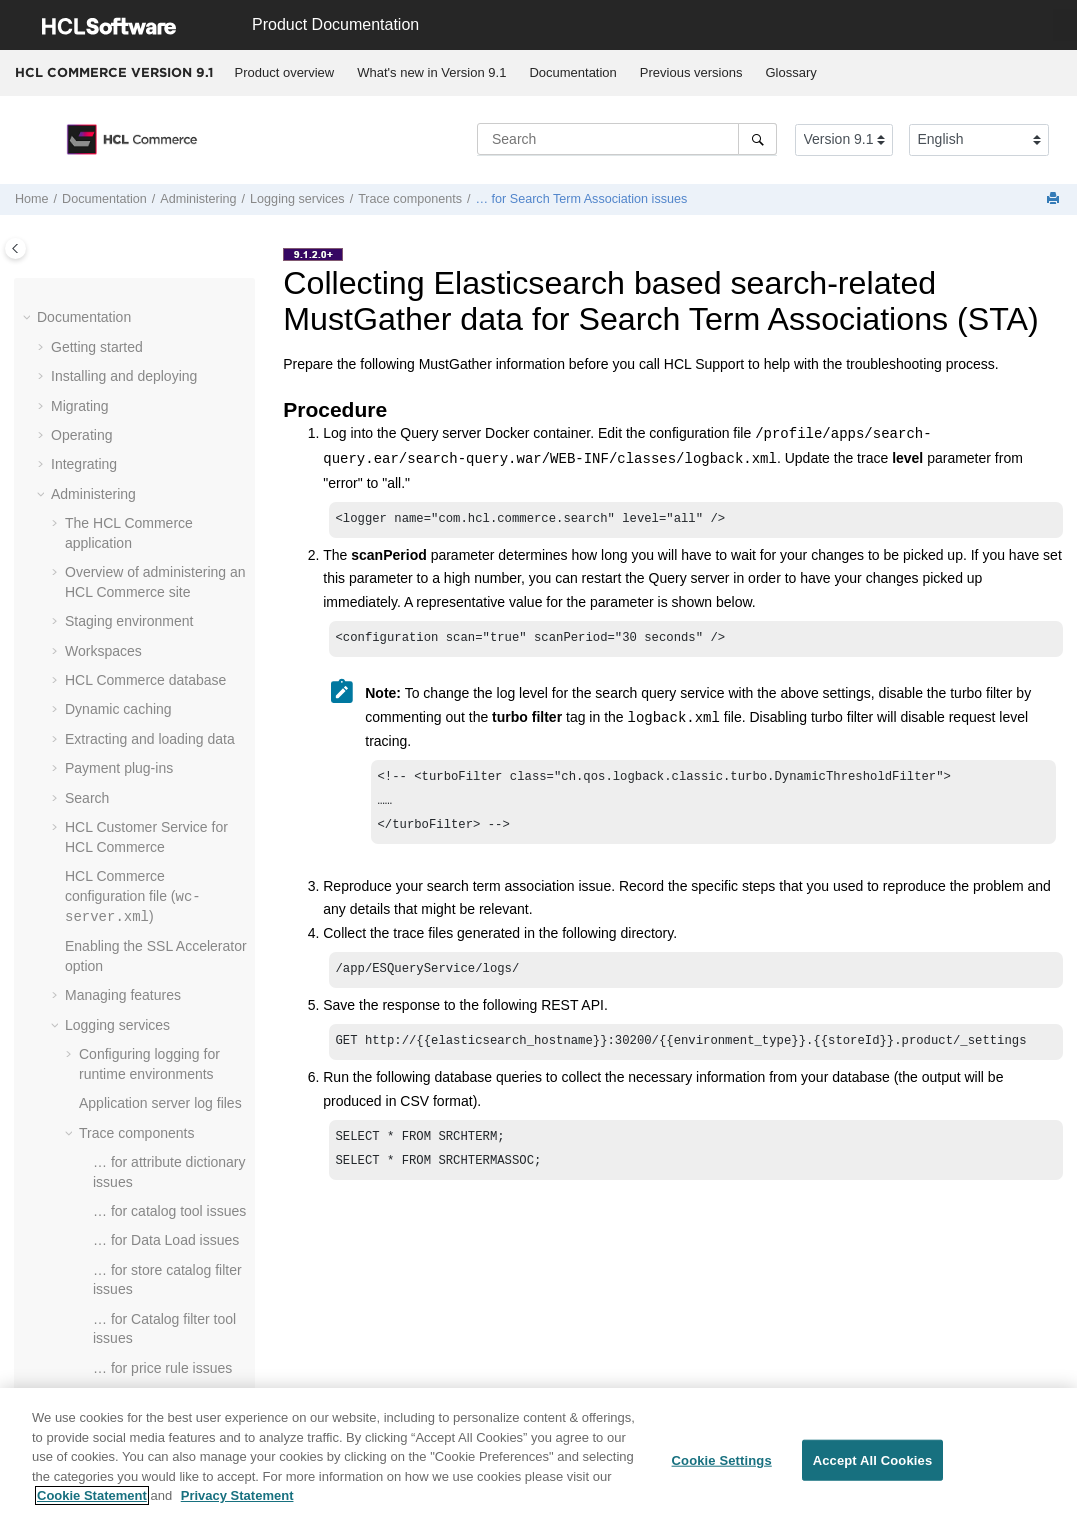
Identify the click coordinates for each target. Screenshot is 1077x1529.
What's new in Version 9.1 (431, 72)
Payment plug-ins (119, 766)
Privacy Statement (237, 1497)
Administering (198, 199)
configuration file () (133, 894)
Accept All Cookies (873, 1461)
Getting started (97, 345)
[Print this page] (1055, 199)
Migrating (80, 404)
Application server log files (160, 1101)
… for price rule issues (162, 1366)
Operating (81, 433)
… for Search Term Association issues (581, 199)
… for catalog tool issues (169, 1209)
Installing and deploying (124, 374)
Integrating (84, 462)
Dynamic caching (118, 707)
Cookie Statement (92, 1497)
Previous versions (691, 72)
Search (87, 796)
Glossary (790, 72)
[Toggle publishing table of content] (15, 248)
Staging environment (129, 619)
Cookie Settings (722, 1461)
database (145, 678)
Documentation (572, 72)
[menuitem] (284, 73)
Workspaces (103, 649)
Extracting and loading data (150, 737)
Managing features (123, 993)
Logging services (297, 199)
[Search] (757, 139)
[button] (29, 316)
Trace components (410, 199)
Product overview (285, 72)
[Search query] (627, 139)
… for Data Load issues (166, 1238)
